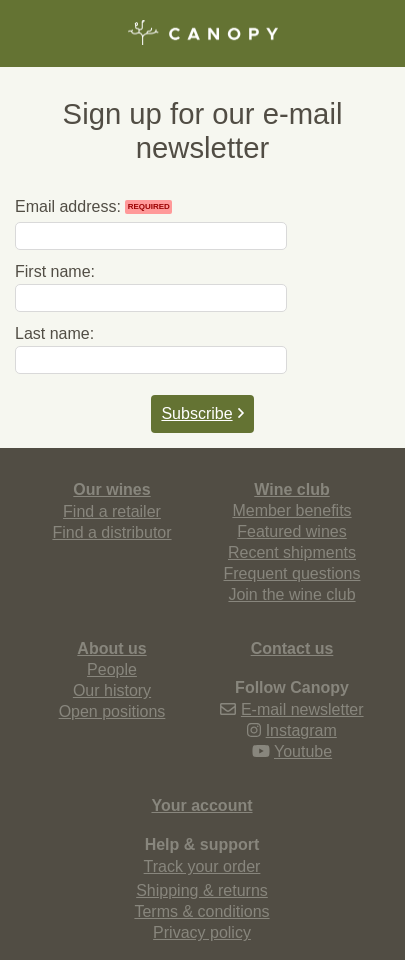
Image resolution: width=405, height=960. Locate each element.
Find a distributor (111, 532)
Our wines (111, 489)
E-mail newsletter (302, 709)
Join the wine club (291, 594)
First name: (55, 271)
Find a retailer (112, 511)
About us (111, 648)
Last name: (54, 333)
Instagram (301, 730)
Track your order (202, 866)
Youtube (303, 751)
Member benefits (291, 510)
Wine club (291, 489)
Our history (112, 690)
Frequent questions (292, 573)
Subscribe (202, 413)
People (112, 669)
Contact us (292, 648)
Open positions (112, 711)
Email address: (93, 206)
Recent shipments (292, 552)
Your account (201, 805)
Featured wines (291, 531)
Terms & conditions (201, 911)
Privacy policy (202, 932)
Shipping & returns (202, 890)
